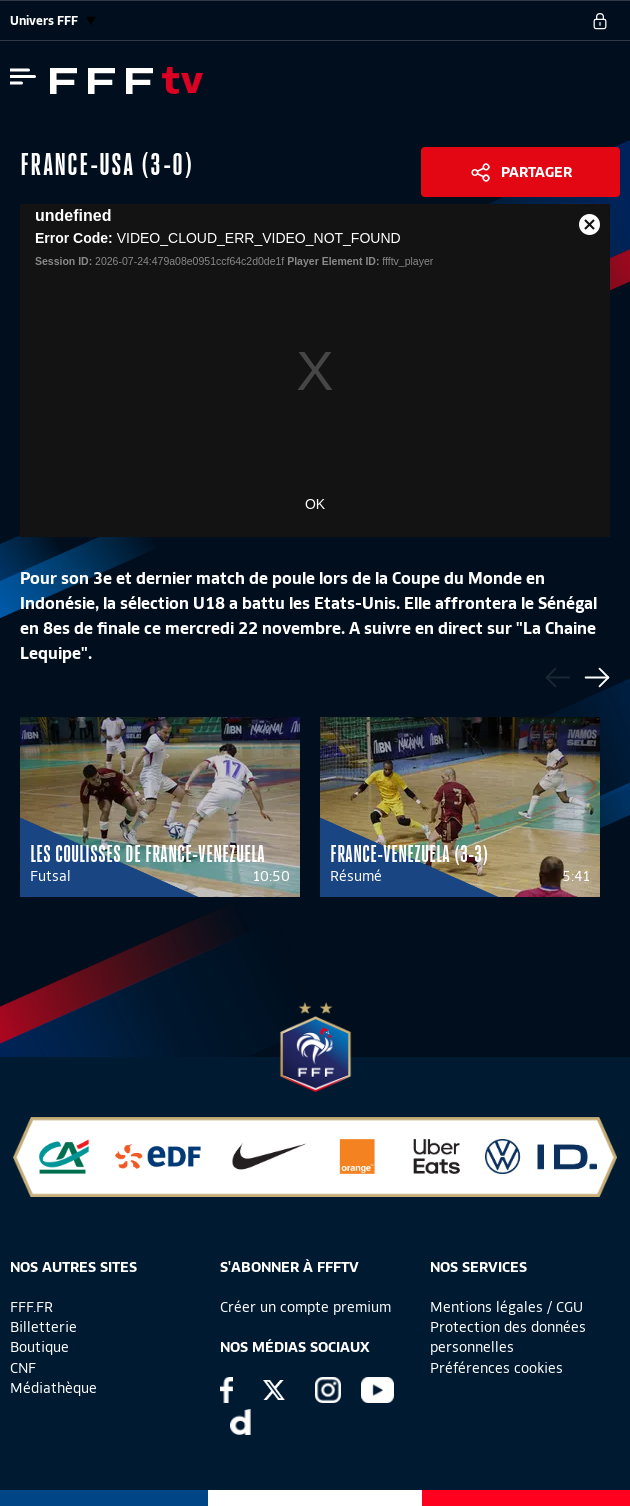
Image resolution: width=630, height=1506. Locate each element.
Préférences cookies (496, 1368)
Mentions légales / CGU (506, 1307)
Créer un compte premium (305, 1307)
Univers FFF (53, 20)
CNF (23, 1368)
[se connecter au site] (600, 21)
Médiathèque (53, 1388)
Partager (536, 172)
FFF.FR (31, 1307)
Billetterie (43, 1327)
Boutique (39, 1347)
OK (315, 504)
